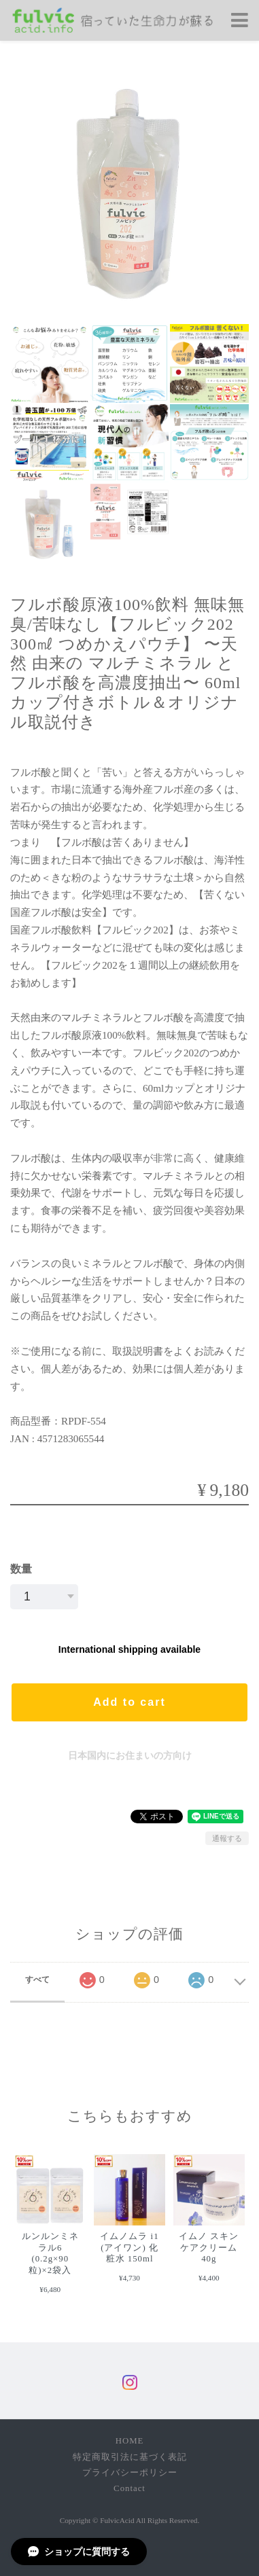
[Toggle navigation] (239, 21)
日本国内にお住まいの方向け (130, 1755)
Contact (129, 2488)
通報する (227, 1838)
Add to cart (129, 1702)
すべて (37, 1979)
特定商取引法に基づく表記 (130, 2457)
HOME (130, 2441)
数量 (21, 1569)
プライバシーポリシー (129, 2472)
